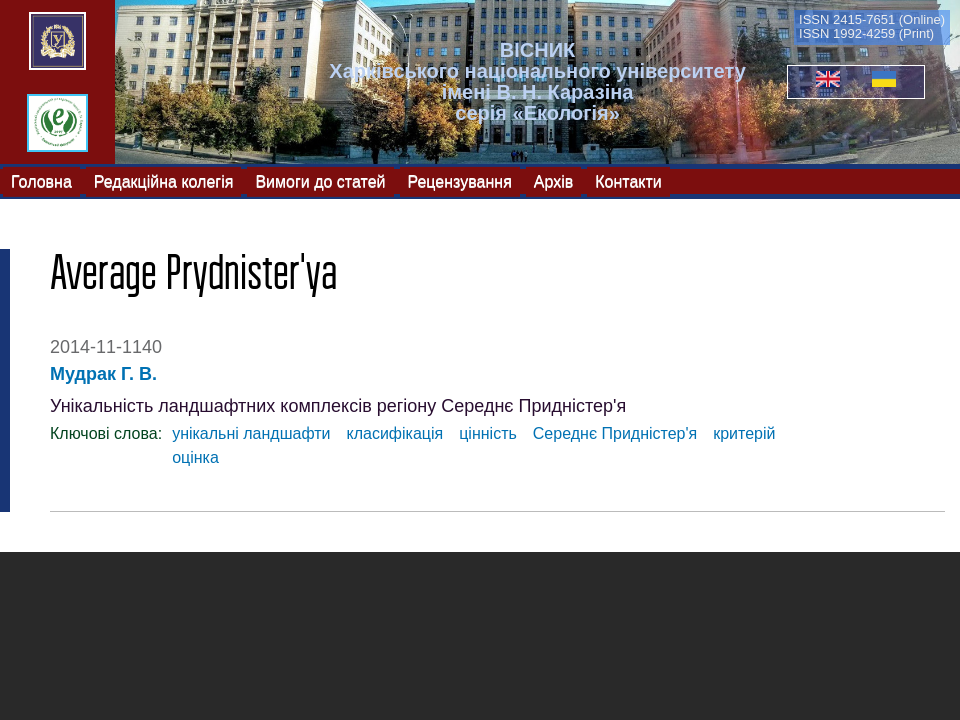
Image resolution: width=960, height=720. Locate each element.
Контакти (628, 180)
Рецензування (460, 180)
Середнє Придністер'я (615, 433)
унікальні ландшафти (251, 433)
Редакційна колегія (164, 180)
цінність (488, 433)
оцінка (195, 457)
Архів (553, 180)
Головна (41, 180)
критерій (744, 433)
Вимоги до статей (320, 180)
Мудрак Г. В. (103, 374)
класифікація (395, 433)
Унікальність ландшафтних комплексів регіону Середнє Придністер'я (338, 406)
